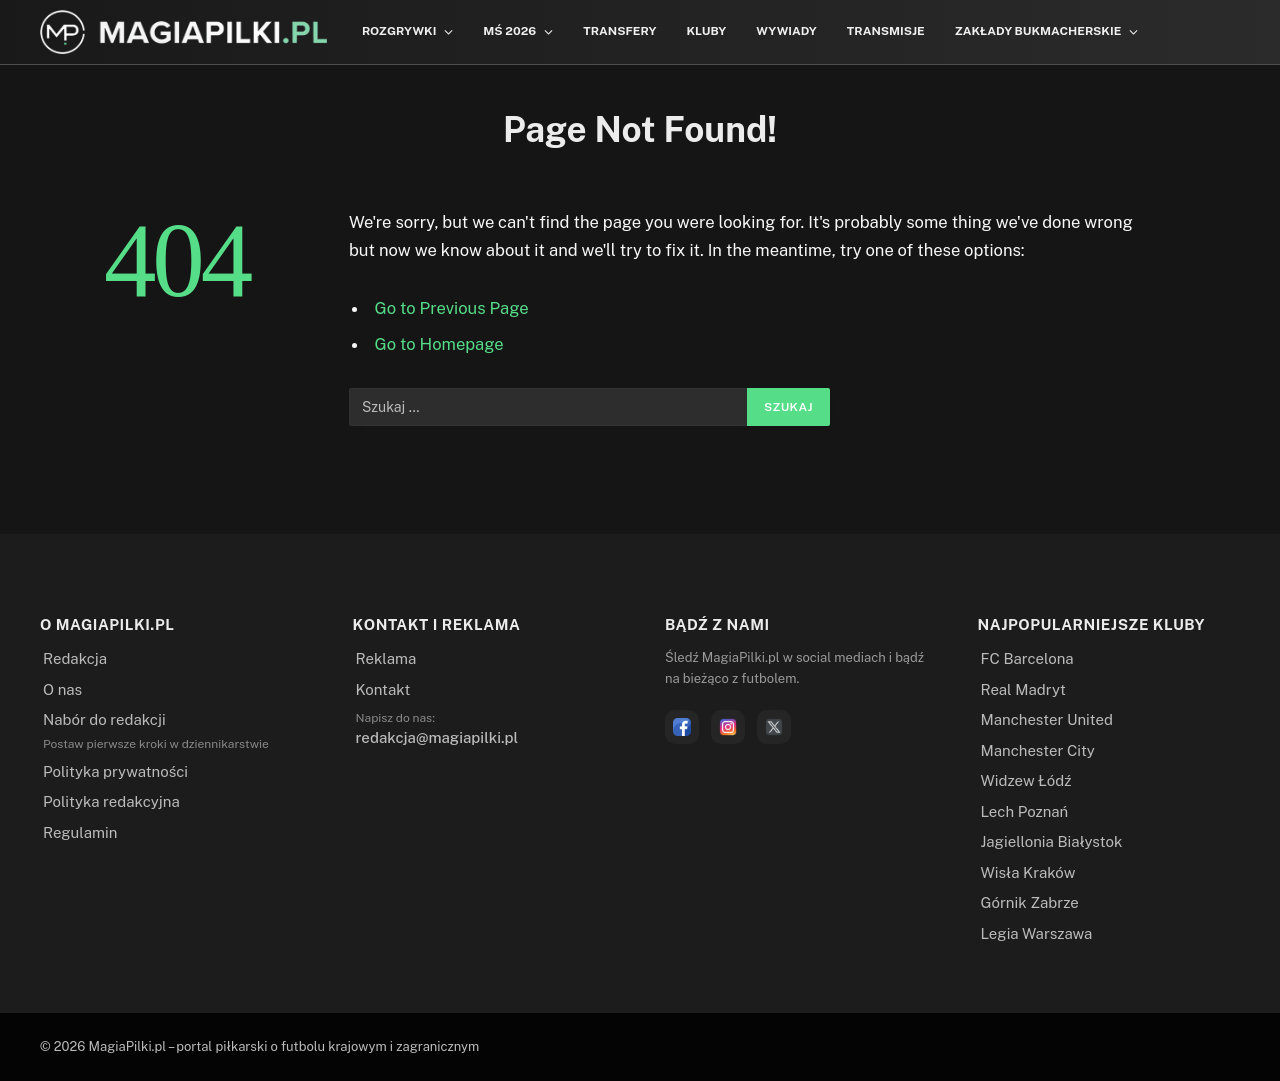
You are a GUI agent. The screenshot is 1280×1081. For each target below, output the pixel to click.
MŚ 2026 (509, 31)
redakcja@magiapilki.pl (437, 737)
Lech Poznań (1025, 811)
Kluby (706, 31)
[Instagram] (728, 727)
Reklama (386, 658)
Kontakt (383, 689)
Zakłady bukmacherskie (1038, 31)
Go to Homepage (439, 344)
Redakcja (75, 658)
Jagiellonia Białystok (1052, 841)
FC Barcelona (1027, 658)
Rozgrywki (399, 31)
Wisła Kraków (1028, 872)
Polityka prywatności (115, 771)
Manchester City (1038, 750)
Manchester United (1047, 719)
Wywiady (786, 31)
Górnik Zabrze (1030, 902)
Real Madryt (1023, 689)
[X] (774, 727)
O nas (62, 689)
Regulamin (80, 832)
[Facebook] (682, 727)
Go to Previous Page (452, 308)
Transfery (619, 31)
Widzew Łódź (1026, 780)
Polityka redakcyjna (111, 801)
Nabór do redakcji (104, 719)
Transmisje (886, 31)
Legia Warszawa (1037, 933)
